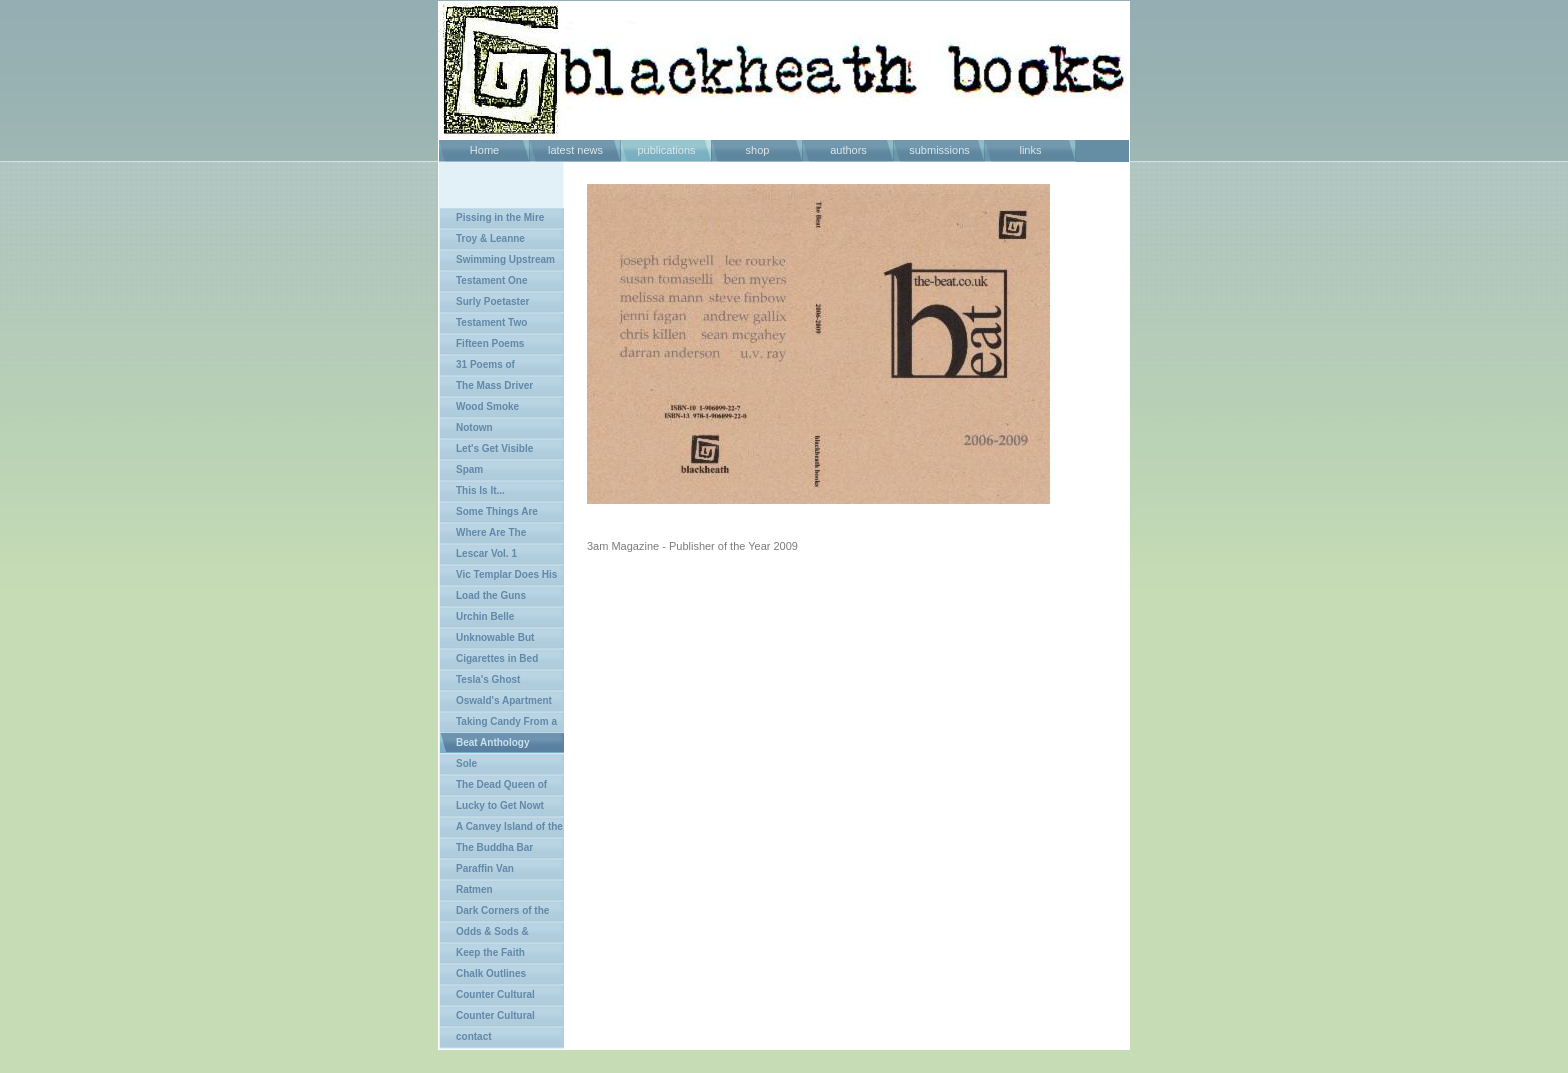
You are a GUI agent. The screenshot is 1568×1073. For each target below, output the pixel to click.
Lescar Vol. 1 (486, 553)
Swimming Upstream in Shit (497, 262)
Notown (474, 427)
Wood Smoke (487, 406)
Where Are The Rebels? (483, 535)
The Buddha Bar (494, 847)
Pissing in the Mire (500, 217)
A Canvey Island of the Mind (501, 829)
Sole (466, 763)
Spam (469, 469)
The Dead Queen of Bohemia (493, 787)
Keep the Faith (490, 952)
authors (848, 150)
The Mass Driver (494, 385)
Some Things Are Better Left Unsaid (489, 514)
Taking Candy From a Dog (498, 724)
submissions (939, 150)
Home (484, 150)
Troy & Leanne (490, 238)
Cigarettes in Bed (497, 658)
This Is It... (480, 490)
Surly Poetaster (492, 301)
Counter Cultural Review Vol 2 (487, 1018)
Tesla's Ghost (488, 679)
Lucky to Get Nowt (500, 805)
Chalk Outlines (491, 973)
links (1030, 150)
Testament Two (491, 322)
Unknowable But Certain (487, 640)
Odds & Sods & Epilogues (484, 934)
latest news (575, 150)
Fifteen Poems (490, 343)
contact (474, 1036)
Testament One (492, 280)
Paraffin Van (485, 868)
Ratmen (474, 889)
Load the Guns (491, 595)
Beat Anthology (493, 742)
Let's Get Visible (494, 448)
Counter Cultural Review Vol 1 (487, 997)
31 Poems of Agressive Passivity (487, 367)
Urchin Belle (485, 616)
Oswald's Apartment (504, 700)
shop (758, 150)
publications (666, 150)
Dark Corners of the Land (494, 913)
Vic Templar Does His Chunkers (498, 577)
